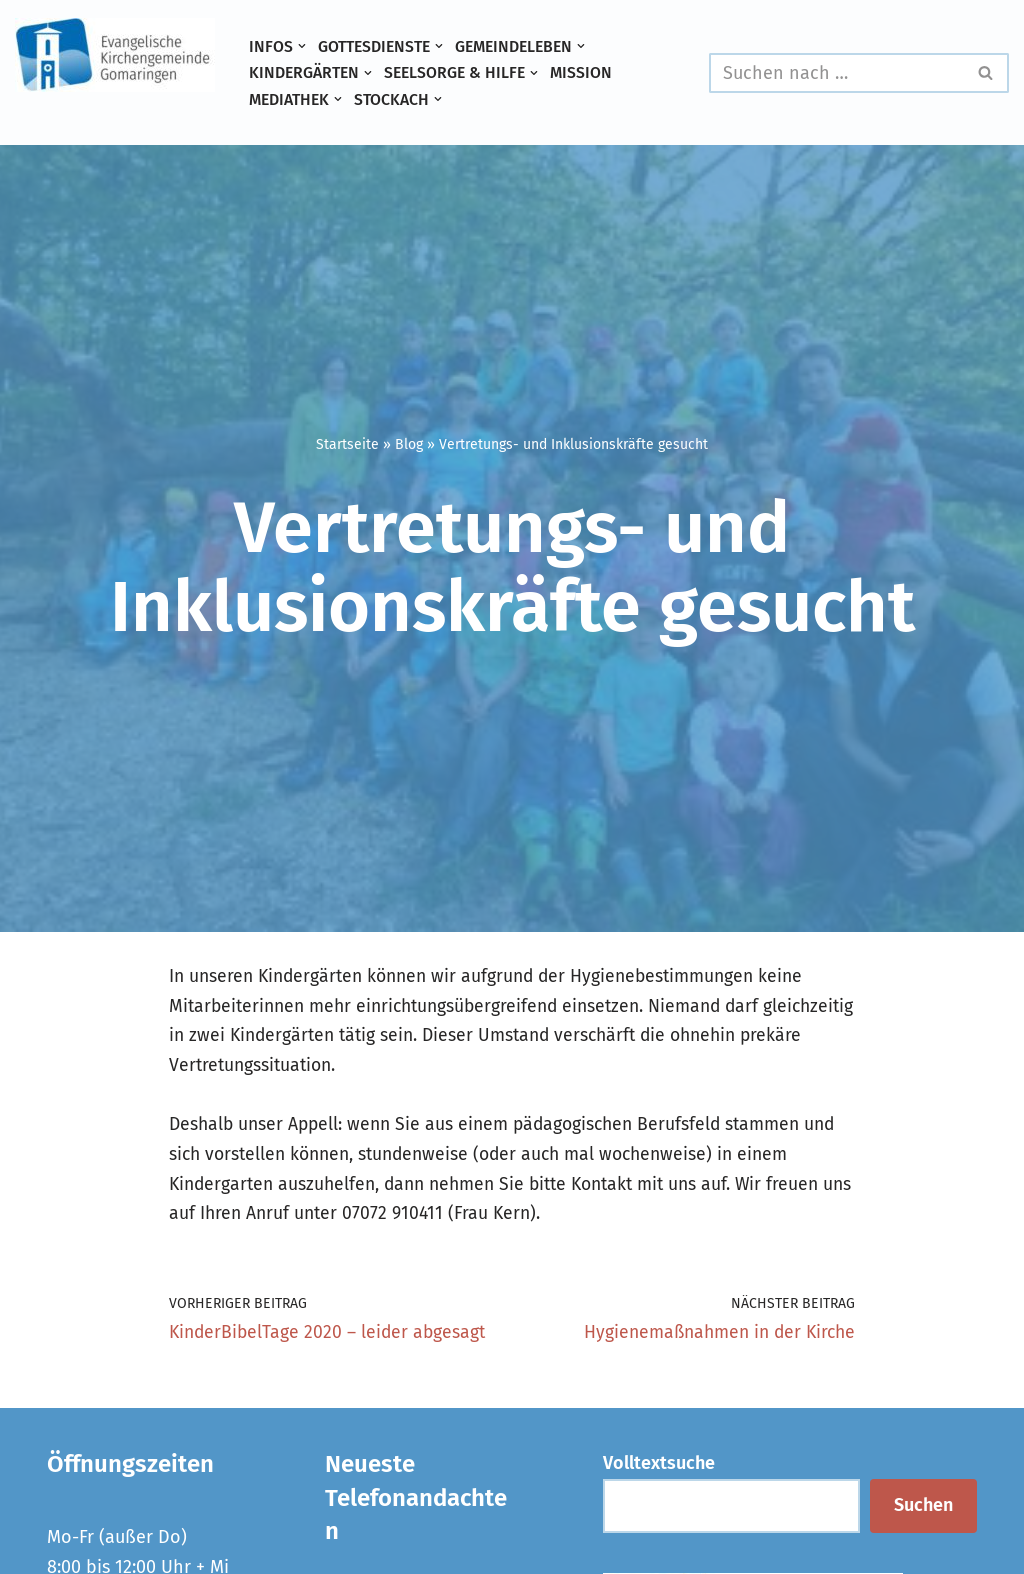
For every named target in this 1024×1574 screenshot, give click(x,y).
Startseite (347, 443)
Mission (588, 72)
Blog (409, 443)
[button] (302, 46)
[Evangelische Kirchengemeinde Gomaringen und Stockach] (115, 55)
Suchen (923, 1515)
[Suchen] (836, 73)
